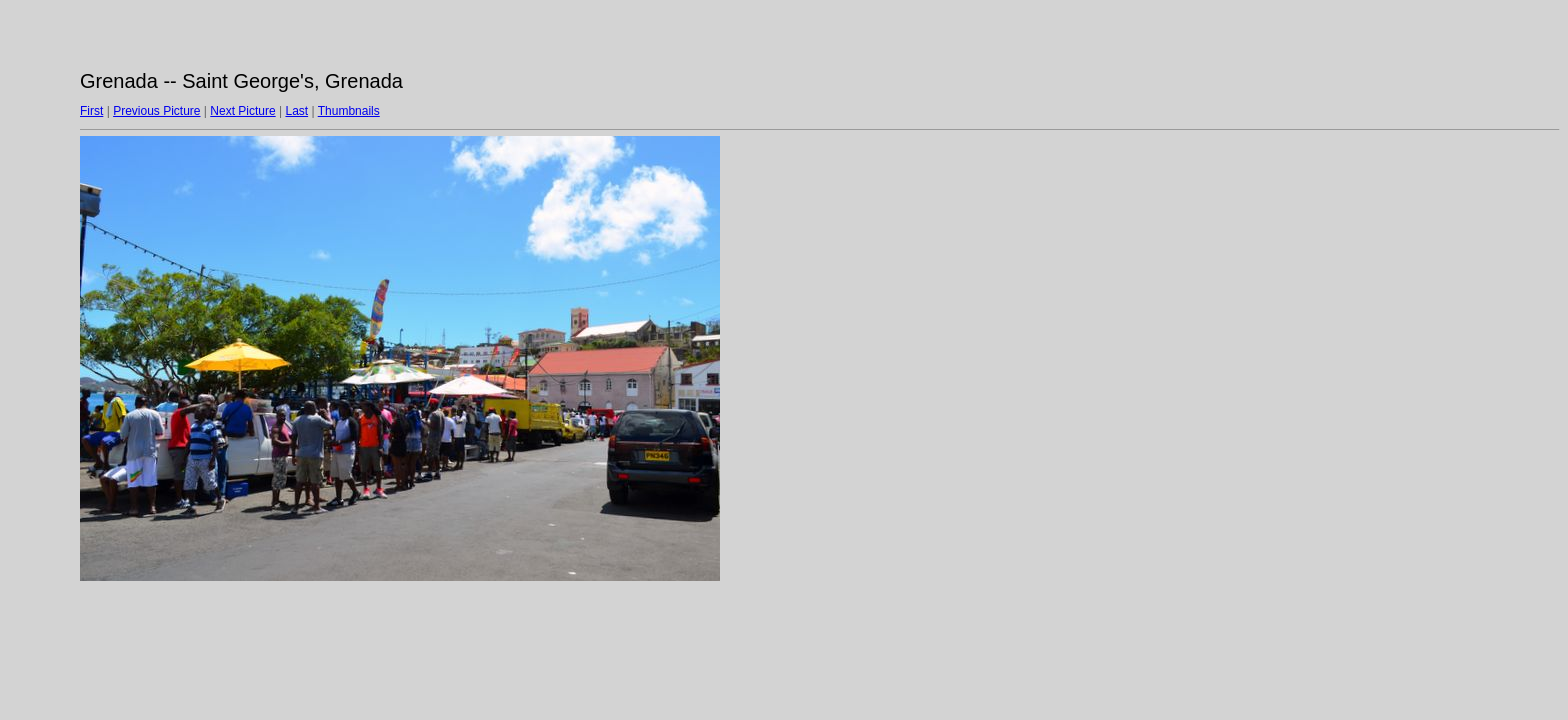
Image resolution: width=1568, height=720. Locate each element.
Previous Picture (156, 111)
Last (296, 111)
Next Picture (242, 111)
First (91, 111)
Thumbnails (349, 111)
